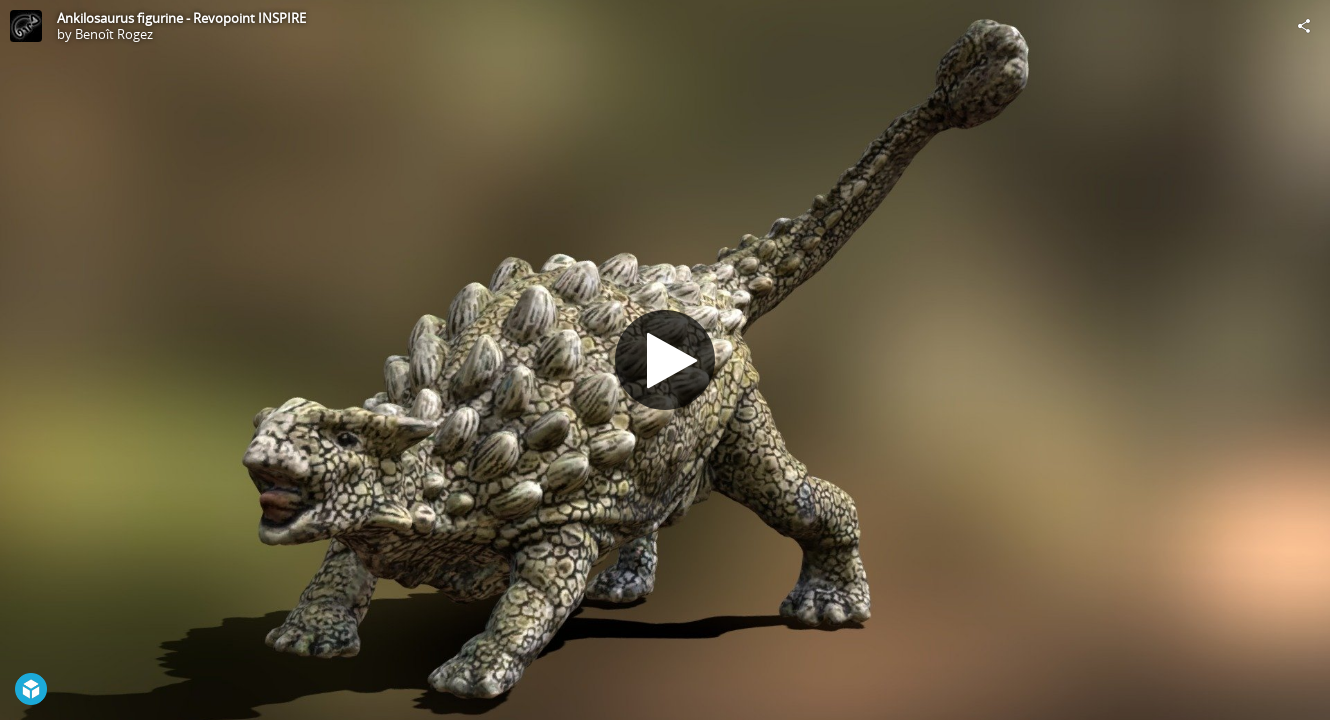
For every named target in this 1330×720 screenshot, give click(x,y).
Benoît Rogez (114, 34)
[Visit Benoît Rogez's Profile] (26, 26)
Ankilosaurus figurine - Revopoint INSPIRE (181, 18)
